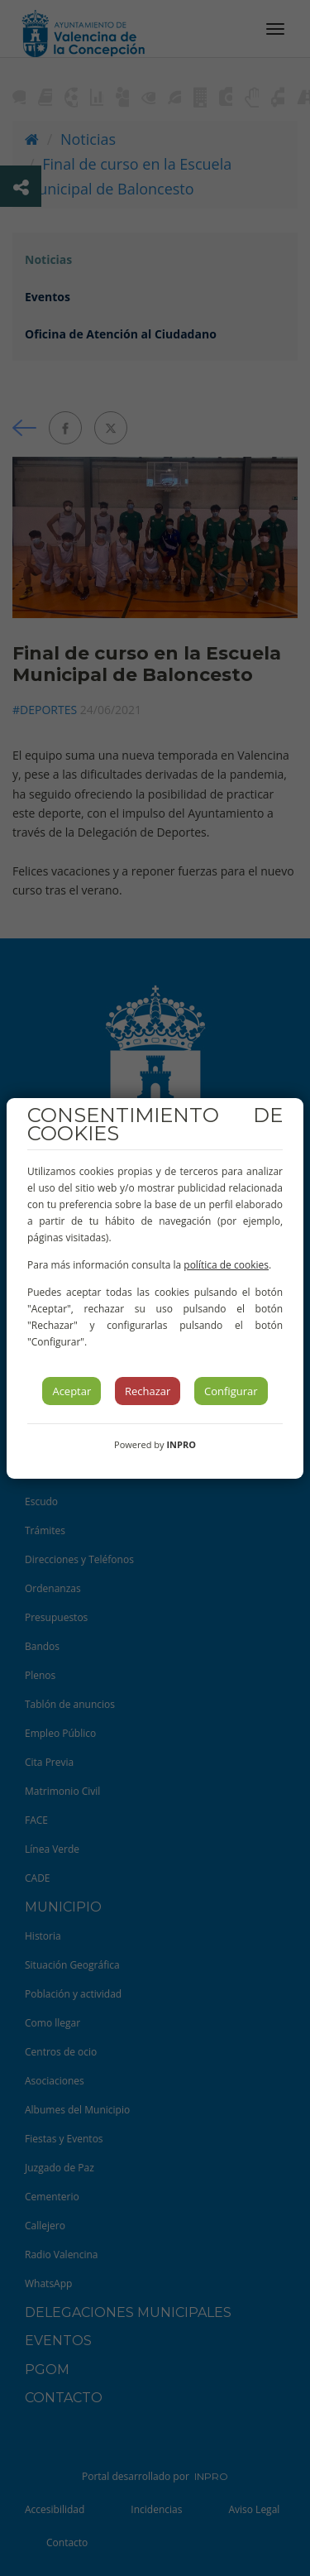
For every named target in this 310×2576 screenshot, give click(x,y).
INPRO (181, 1444)
